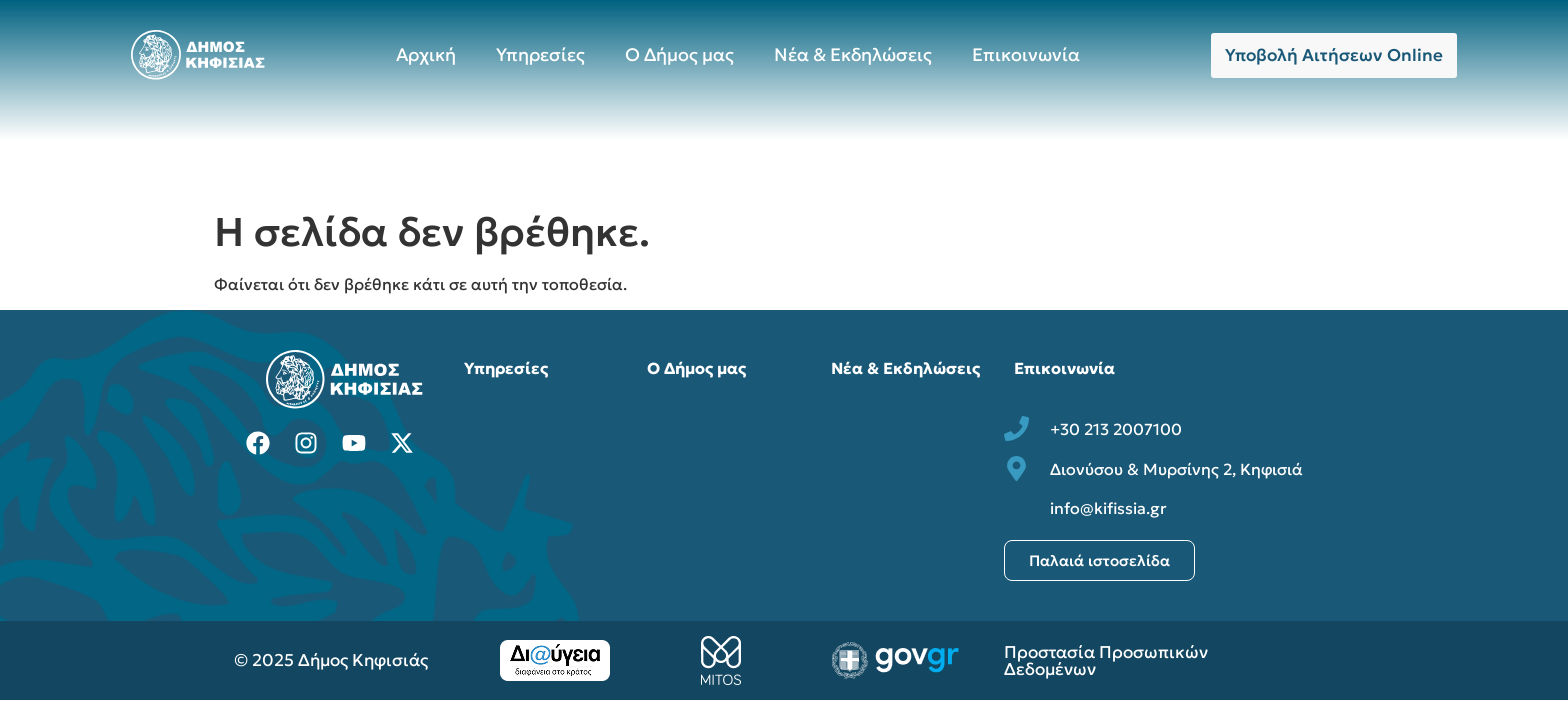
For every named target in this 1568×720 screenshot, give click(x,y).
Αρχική (426, 54)
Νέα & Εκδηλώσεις (853, 54)
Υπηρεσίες (540, 54)
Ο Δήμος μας (679, 54)
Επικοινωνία (1026, 54)
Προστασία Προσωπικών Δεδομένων (1106, 660)
